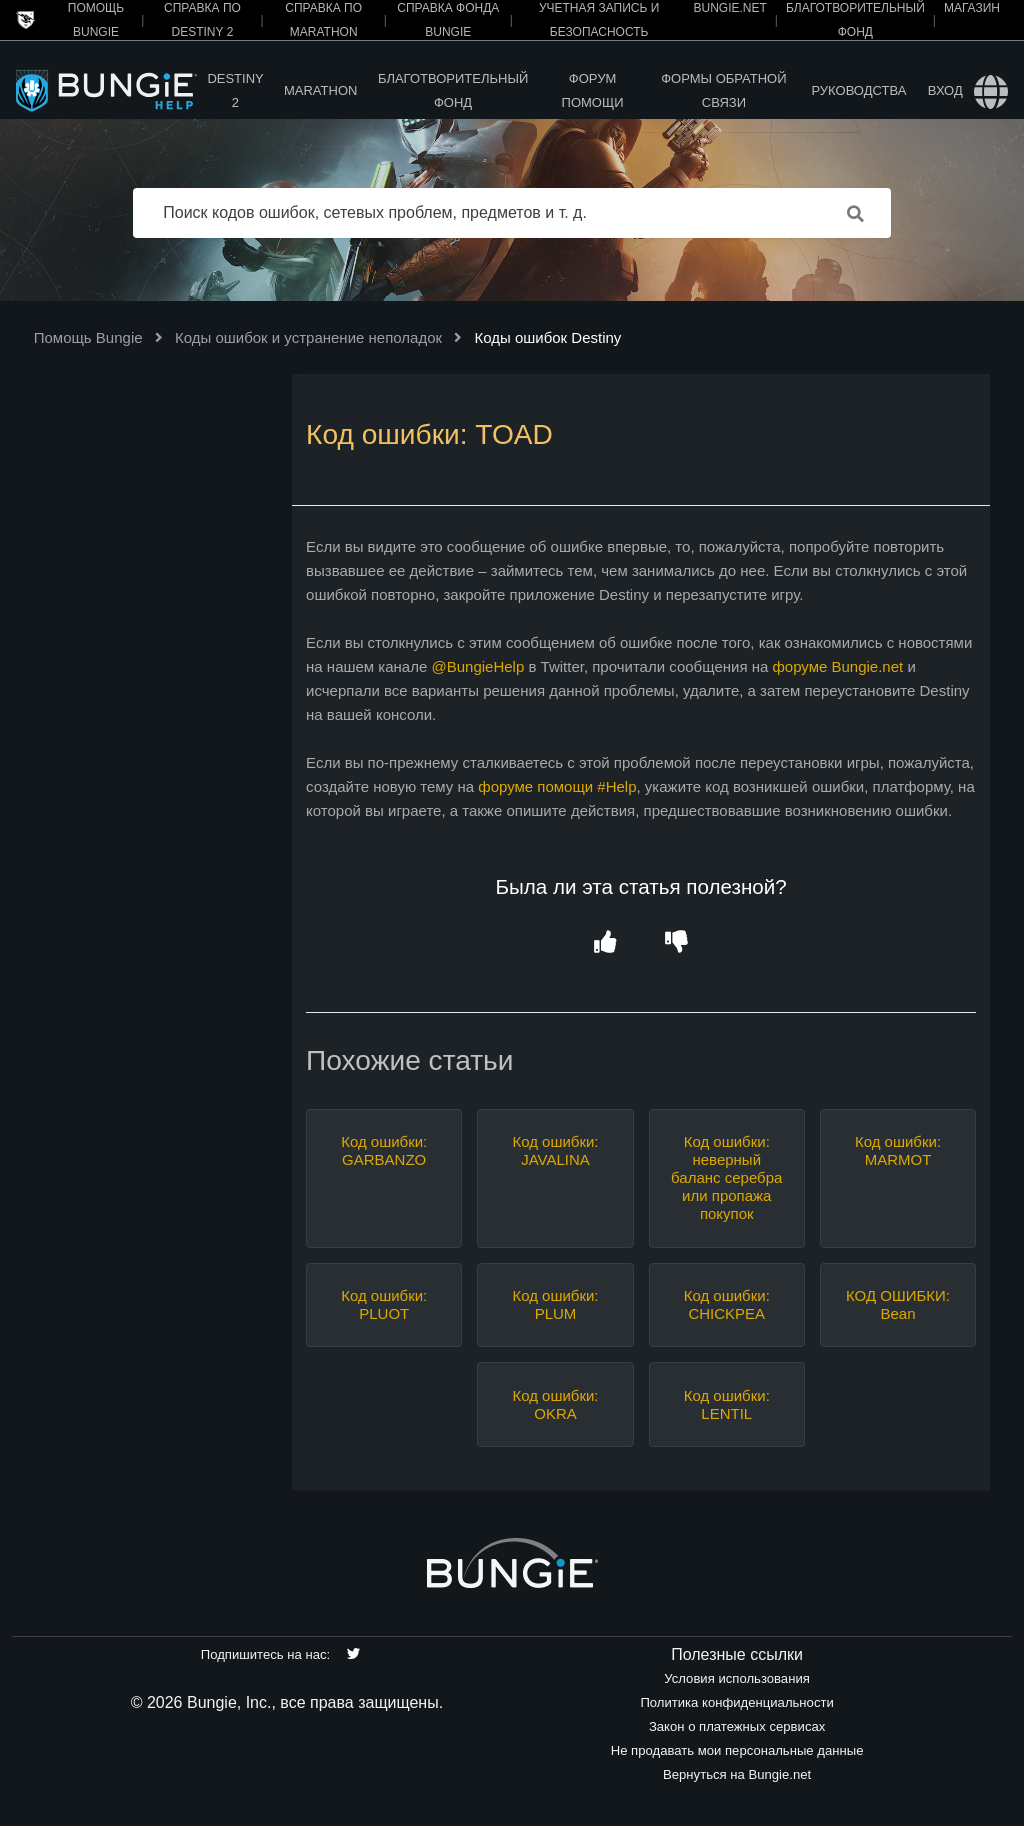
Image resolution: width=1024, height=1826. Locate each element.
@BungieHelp (477, 666)
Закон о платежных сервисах (737, 1726)
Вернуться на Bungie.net (737, 1774)
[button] (605, 943)
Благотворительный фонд (453, 90)
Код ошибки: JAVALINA (555, 1150)
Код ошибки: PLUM (555, 1304)
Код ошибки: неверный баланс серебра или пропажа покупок (726, 1177)
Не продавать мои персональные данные (737, 1750)
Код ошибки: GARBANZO (384, 1150)
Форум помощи (593, 90)
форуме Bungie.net (837, 666)
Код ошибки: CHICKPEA (727, 1304)
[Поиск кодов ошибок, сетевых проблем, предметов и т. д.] (512, 213)
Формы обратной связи (723, 90)
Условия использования (737, 1678)
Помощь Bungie (88, 337)
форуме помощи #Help (557, 786)
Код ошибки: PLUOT (384, 1304)
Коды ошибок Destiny (547, 337)
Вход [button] (945, 90)
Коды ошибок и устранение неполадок (308, 337)
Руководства (858, 90)
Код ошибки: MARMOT (898, 1150)
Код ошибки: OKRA (555, 1404)
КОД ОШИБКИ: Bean (898, 1304)
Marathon (320, 90)
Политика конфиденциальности (736, 1702)
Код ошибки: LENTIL (727, 1404)
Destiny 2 (235, 90)
